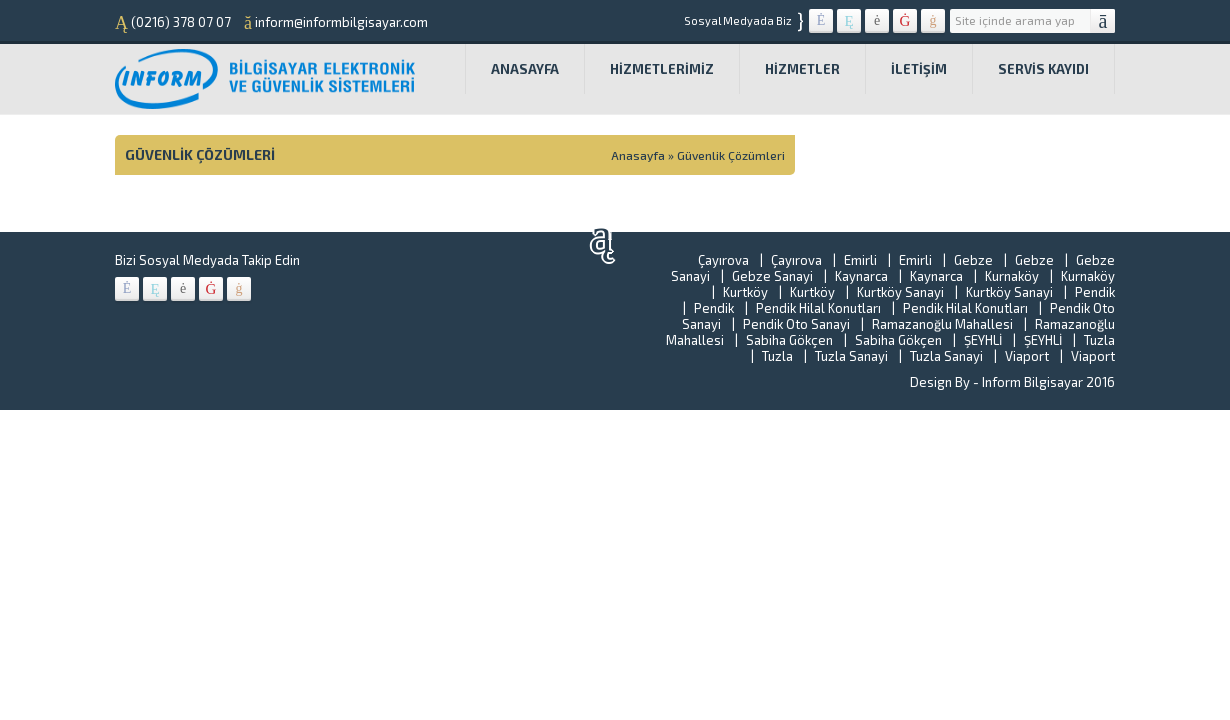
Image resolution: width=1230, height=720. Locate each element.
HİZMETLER (802, 69)
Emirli (860, 260)
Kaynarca (861, 276)
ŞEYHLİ (983, 340)
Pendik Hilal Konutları (818, 308)
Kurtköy (745, 292)
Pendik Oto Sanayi (796, 324)
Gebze (973, 260)
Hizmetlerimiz (662, 69)
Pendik (1095, 292)
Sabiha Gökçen (789, 340)
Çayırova (723, 260)
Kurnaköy (1012, 276)
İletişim (919, 69)
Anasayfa (525, 69)
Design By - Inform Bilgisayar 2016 (1012, 382)
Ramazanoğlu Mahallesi (942, 324)
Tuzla (1099, 340)
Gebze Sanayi (772, 276)
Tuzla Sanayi (851, 356)
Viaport (1027, 356)
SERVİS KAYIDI (1043, 69)
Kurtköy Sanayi (900, 292)
